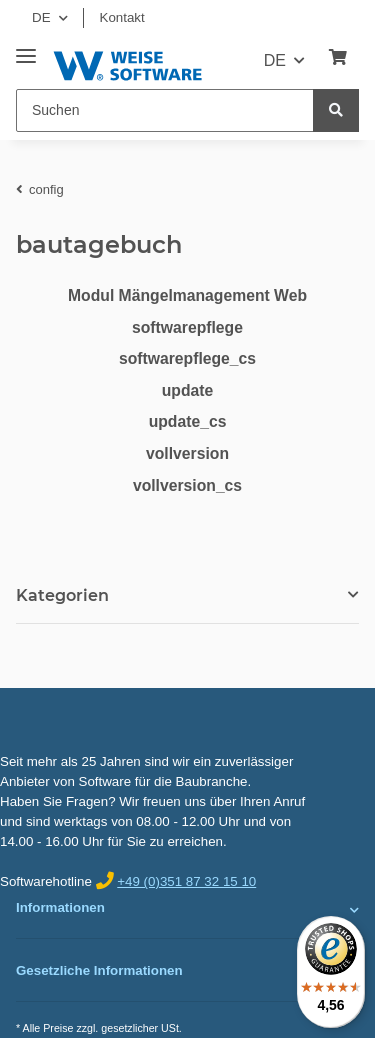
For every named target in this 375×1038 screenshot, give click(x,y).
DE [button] (41, 17)
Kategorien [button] (62, 595)
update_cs (188, 421)
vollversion (187, 453)
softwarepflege (187, 327)
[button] (187, 910)
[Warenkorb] (338, 58)
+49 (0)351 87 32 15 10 (186, 881)
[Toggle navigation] (26, 48)
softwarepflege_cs (187, 358)
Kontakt (122, 17)
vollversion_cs (187, 485)
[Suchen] (165, 110)
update (188, 390)
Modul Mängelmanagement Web (187, 295)
